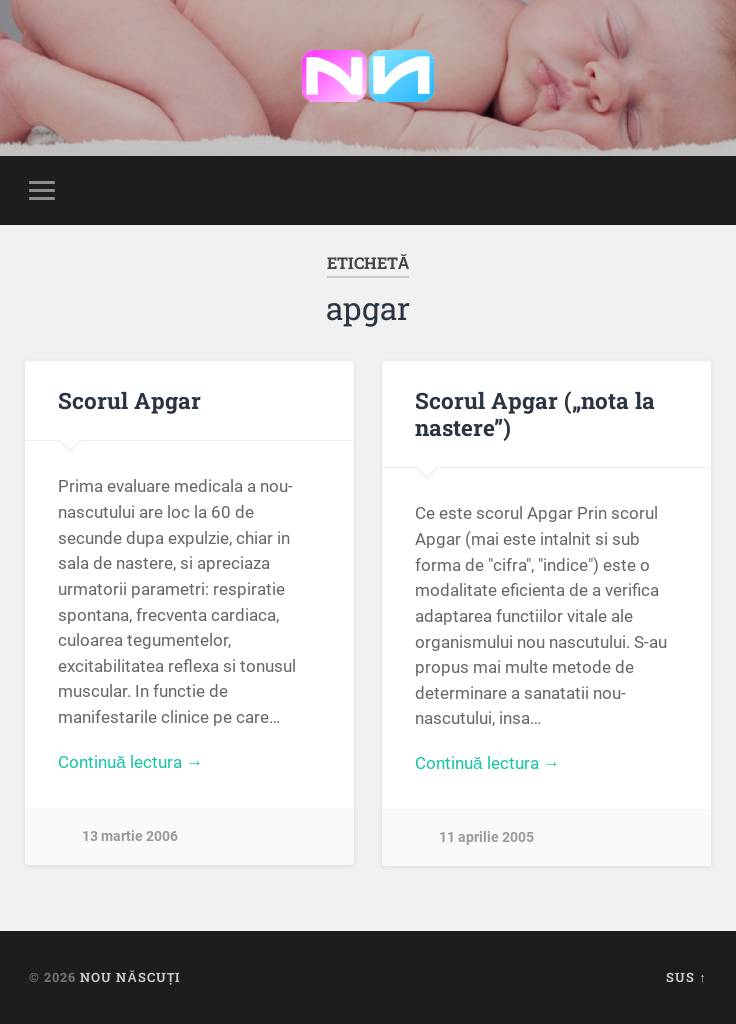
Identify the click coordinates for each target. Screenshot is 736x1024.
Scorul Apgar (129, 400)
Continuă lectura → (130, 762)
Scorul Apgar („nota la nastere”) (535, 413)
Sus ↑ (686, 977)
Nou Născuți (130, 977)
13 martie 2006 (130, 836)
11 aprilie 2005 (486, 837)
